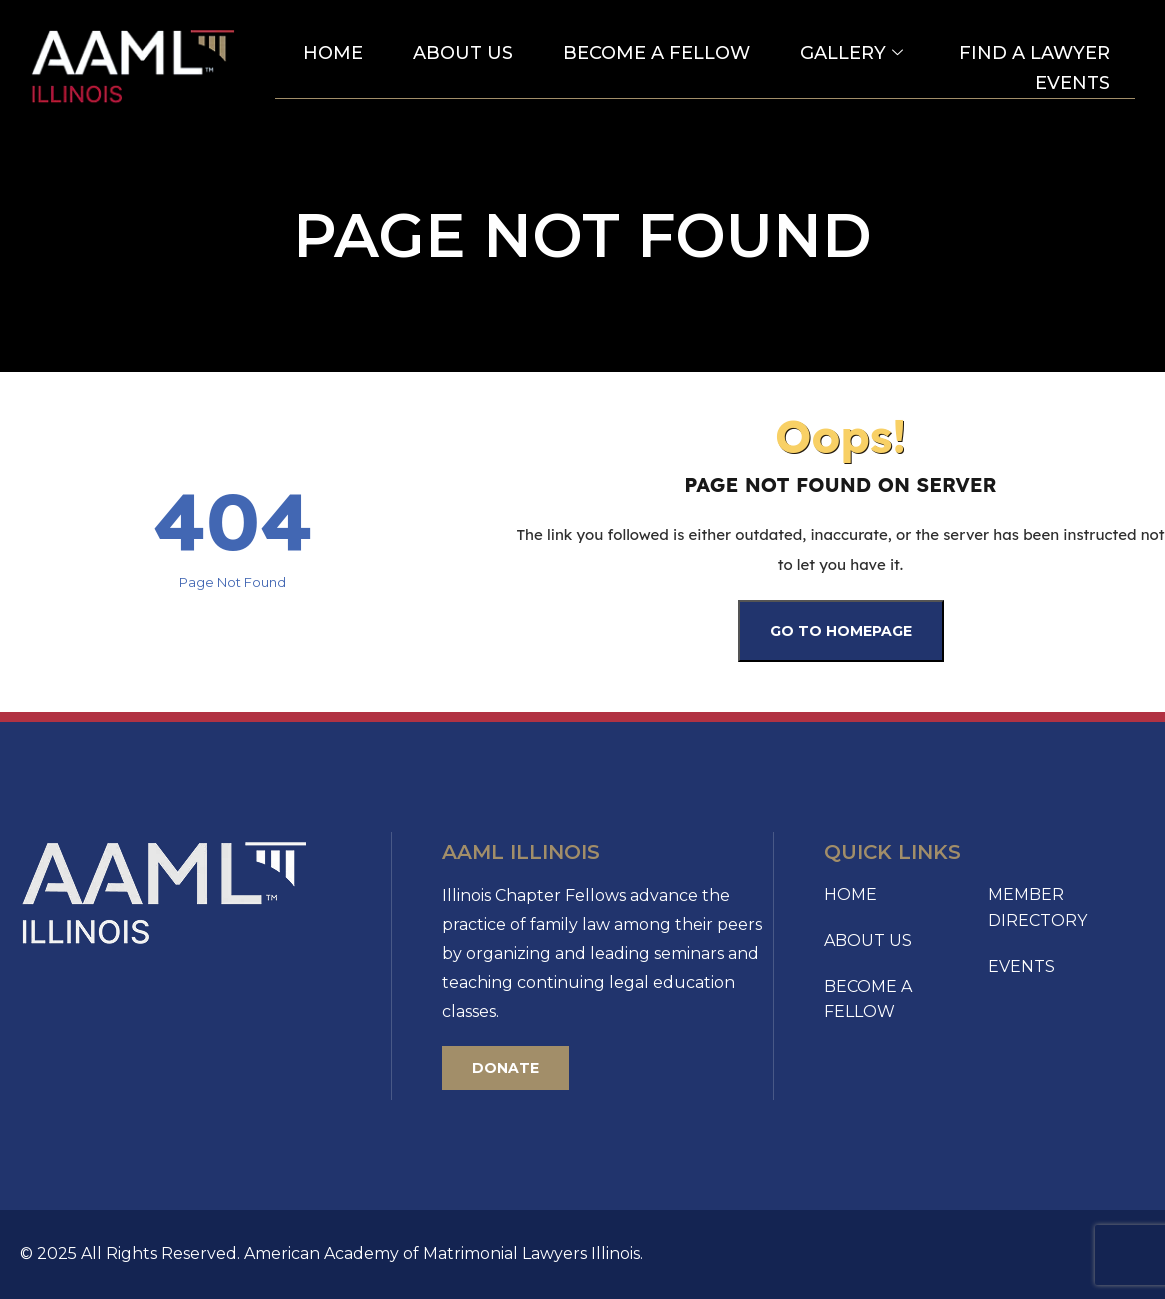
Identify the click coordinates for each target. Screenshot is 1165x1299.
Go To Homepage (841, 631)
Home (333, 53)
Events (1072, 83)
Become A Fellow (656, 53)
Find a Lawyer (1034, 53)
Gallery (851, 53)
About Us (463, 53)
